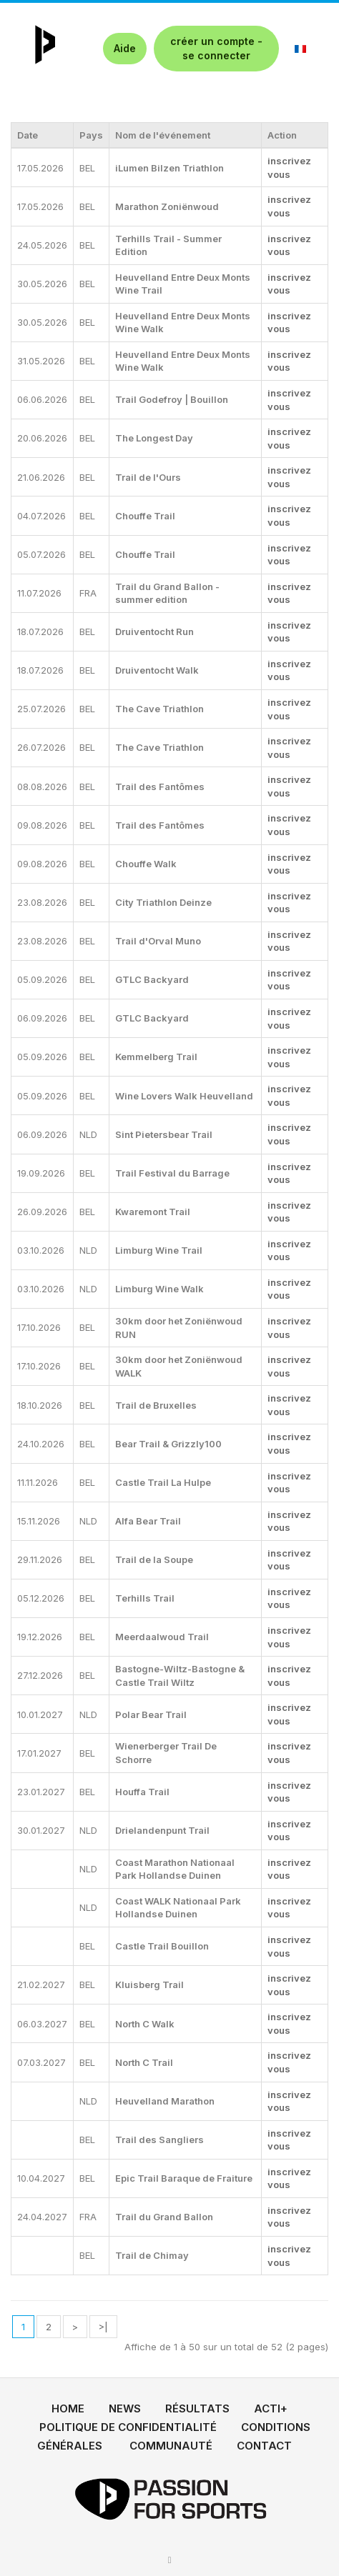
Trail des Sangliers (159, 2139)
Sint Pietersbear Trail (163, 1134)
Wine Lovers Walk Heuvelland (184, 1096)
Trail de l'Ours (148, 477)
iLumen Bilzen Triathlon (169, 168)
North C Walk (145, 2024)
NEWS (125, 2408)
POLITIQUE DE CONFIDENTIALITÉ (128, 2427)
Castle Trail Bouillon (162, 1946)
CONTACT (264, 2445)
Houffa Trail (142, 1791)
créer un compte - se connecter (216, 48)
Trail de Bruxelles (156, 1405)
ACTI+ (271, 2408)
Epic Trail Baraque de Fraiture (183, 2178)
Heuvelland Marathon (165, 2101)
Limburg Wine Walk (159, 1288)
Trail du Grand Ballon (164, 2216)
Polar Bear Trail (151, 1714)
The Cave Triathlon (159, 708)
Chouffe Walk (146, 863)
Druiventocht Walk (157, 670)
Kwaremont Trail (152, 1211)
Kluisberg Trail (149, 1984)
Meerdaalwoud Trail (162, 1636)
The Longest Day (154, 438)
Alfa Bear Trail (148, 1521)
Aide (125, 48)
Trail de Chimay (152, 2255)
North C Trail (144, 2062)
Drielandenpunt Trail (162, 1830)
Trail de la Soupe (154, 1559)
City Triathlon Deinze (163, 902)
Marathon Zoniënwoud (167, 206)
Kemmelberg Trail (156, 1056)
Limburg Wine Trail (158, 1250)
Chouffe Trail (145, 515)
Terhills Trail (145, 1598)
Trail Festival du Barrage (172, 1173)
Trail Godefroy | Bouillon (171, 399)
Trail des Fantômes (160, 786)
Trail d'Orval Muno (158, 941)
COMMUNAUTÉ (170, 2445)
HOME (67, 2408)
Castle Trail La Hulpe (163, 1482)
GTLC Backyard (152, 979)
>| (103, 2326)
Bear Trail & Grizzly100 (168, 1443)
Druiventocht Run (154, 631)
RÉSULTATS (197, 2408)
